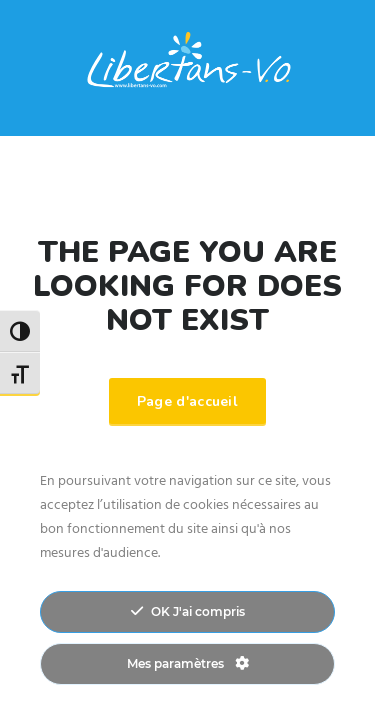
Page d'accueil (187, 401)
